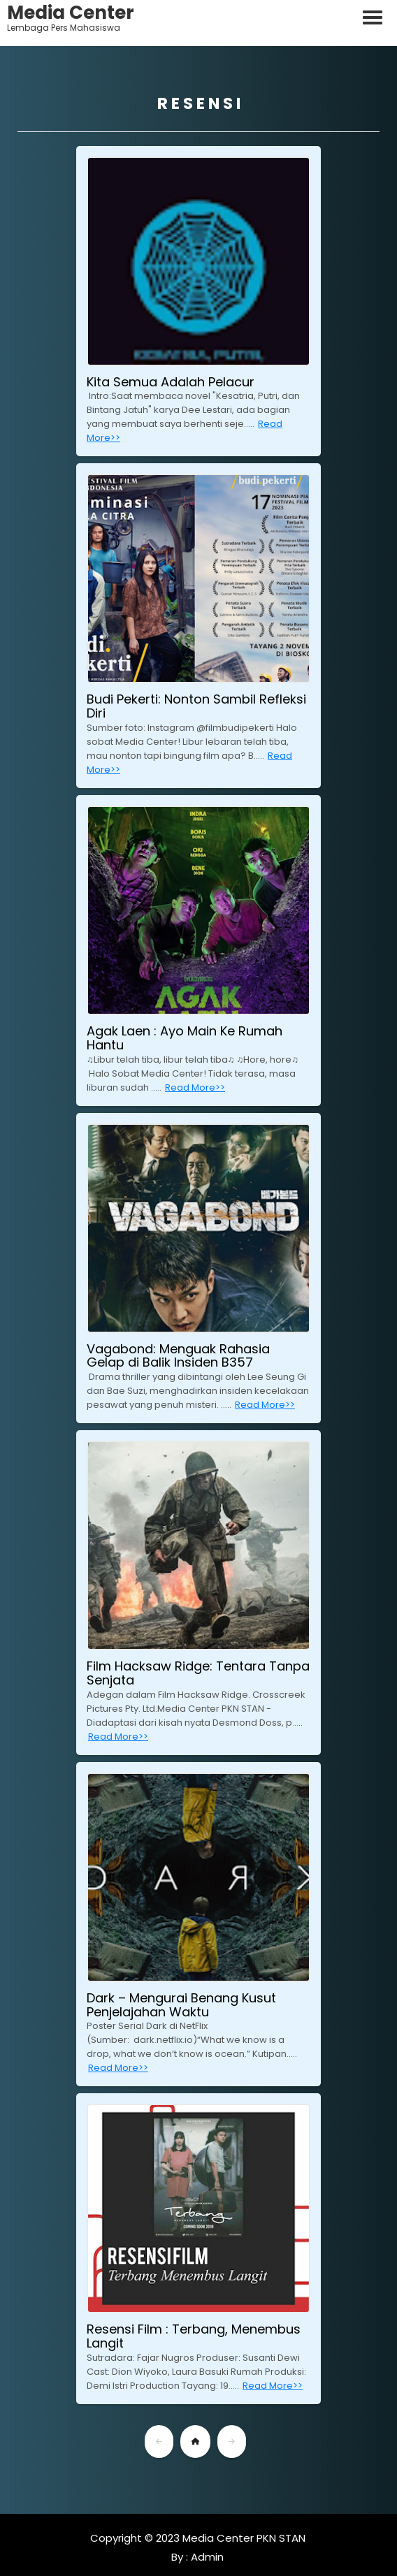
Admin (206, 2556)
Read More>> (195, 1087)
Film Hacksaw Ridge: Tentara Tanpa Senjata (198, 1673)
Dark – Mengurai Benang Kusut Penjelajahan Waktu (181, 2005)
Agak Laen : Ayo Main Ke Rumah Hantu (184, 1038)
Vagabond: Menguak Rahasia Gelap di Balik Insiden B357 (178, 1355)
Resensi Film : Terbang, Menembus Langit (194, 2336)
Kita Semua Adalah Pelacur (170, 382)
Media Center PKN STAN (243, 2538)
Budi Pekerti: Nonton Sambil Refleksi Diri (196, 706)
